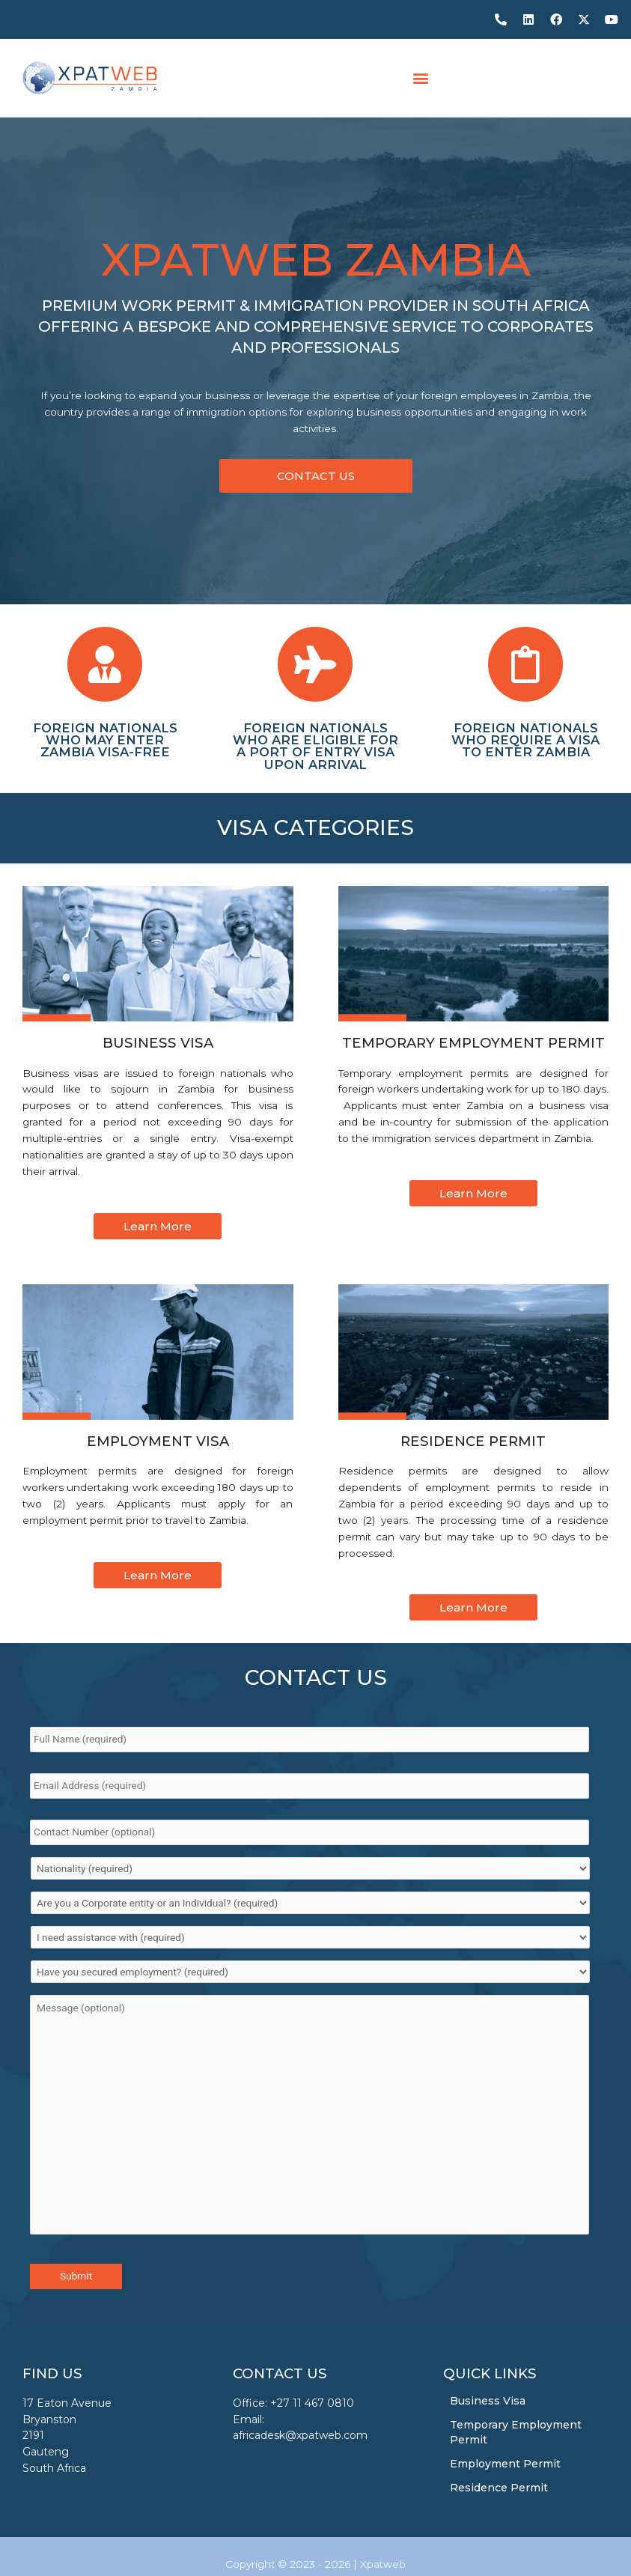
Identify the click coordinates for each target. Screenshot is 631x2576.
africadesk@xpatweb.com (300, 2436)
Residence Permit (499, 2487)
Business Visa (487, 2401)
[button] (421, 77)
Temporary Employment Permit (516, 2432)
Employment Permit (505, 2463)
